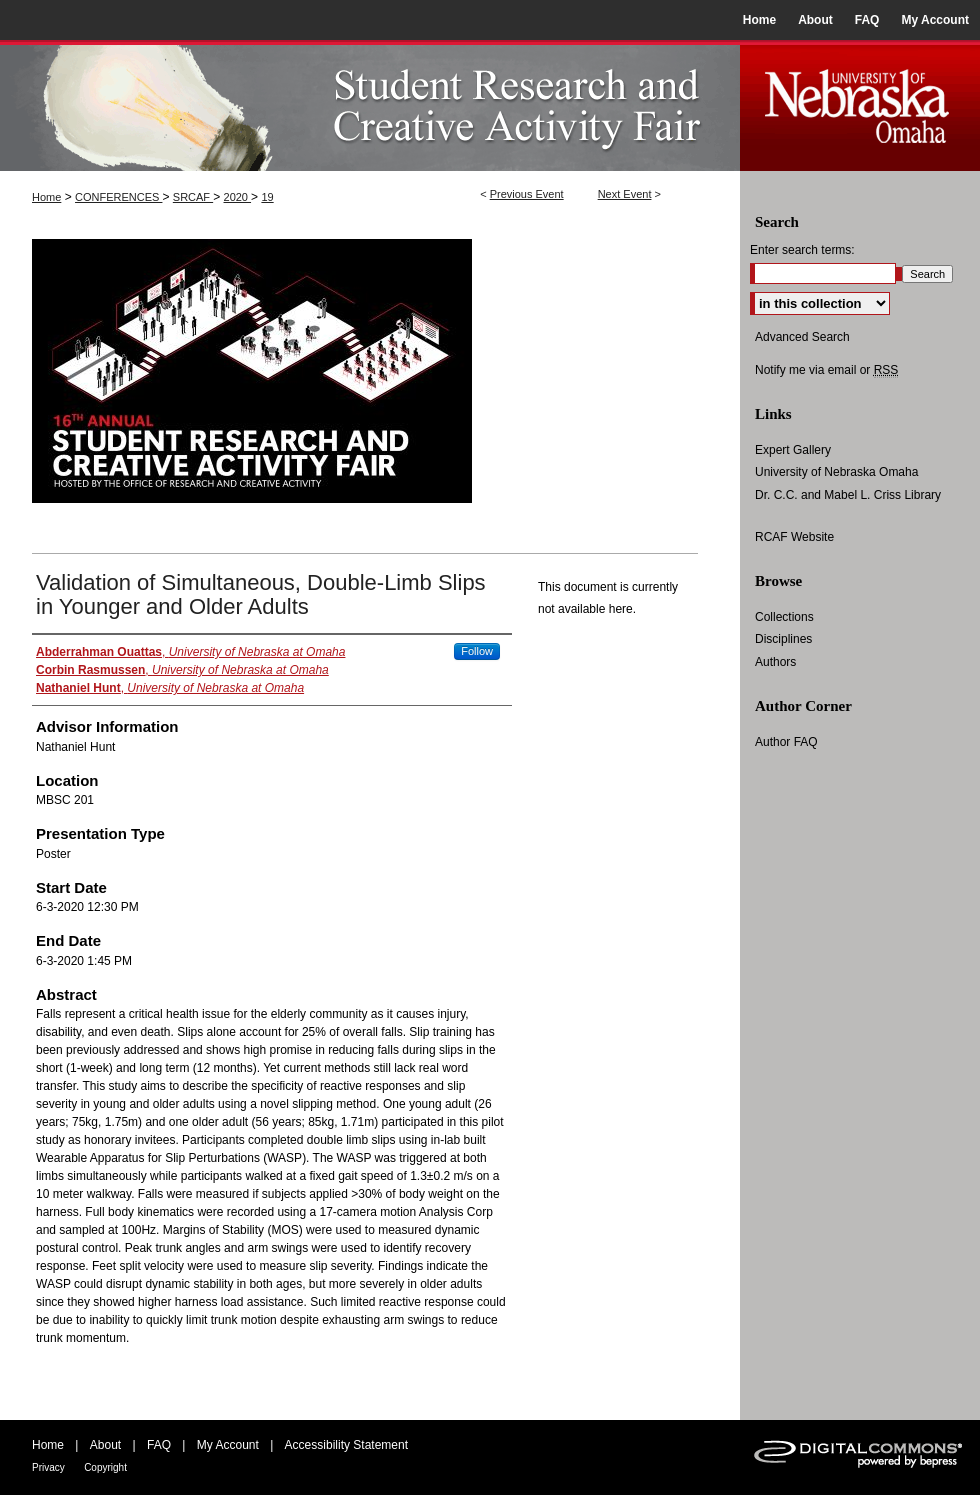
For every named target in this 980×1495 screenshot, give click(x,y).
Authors (775, 662)
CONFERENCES (118, 197)
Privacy (48, 1467)
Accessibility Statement (346, 1445)
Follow (477, 651)
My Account (228, 1445)
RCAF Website (794, 537)
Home (46, 197)
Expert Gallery (793, 450)
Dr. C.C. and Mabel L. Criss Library (848, 495)
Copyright (105, 1467)
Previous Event (527, 194)
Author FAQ (786, 742)
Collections (784, 617)
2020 (238, 197)
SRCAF (193, 197)
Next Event (625, 194)
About (105, 1445)
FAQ (159, 1445)
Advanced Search (802, 337)
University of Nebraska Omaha (836, 472)
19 (267, 197)
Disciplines (783, 639)
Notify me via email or (826, 370)
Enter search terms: (802, 250)
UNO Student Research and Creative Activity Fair (370, 105)
